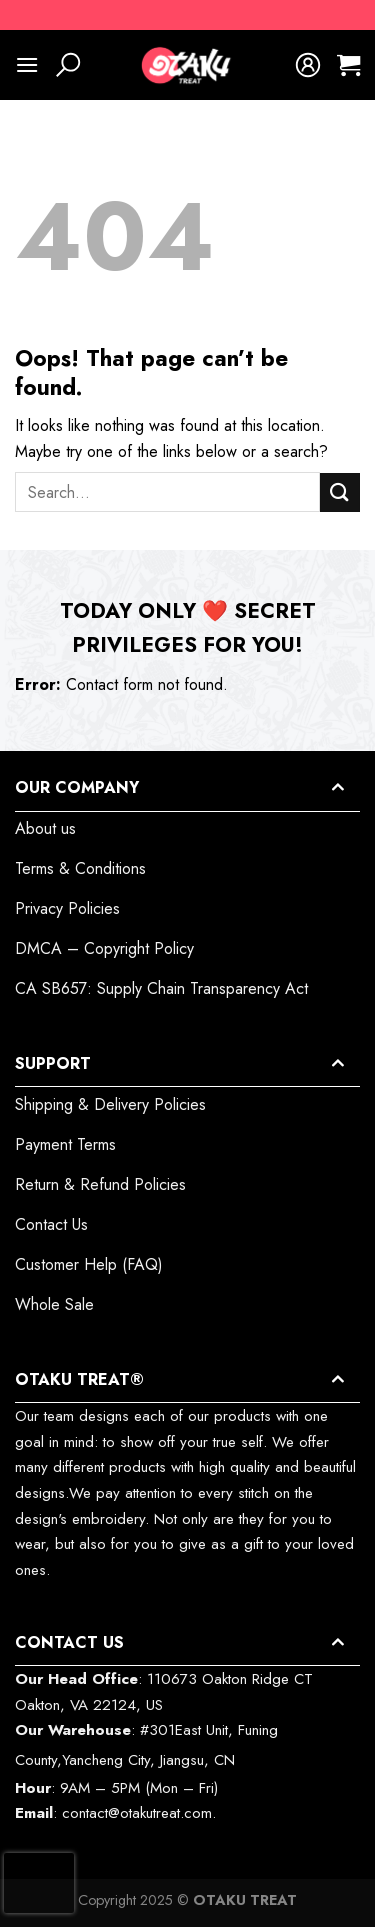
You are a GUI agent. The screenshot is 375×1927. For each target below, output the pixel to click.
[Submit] (340, 492)
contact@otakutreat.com (137, 1813)
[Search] (68, 65)
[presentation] (39, 1883)
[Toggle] (337, 787)
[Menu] (27, 64)
